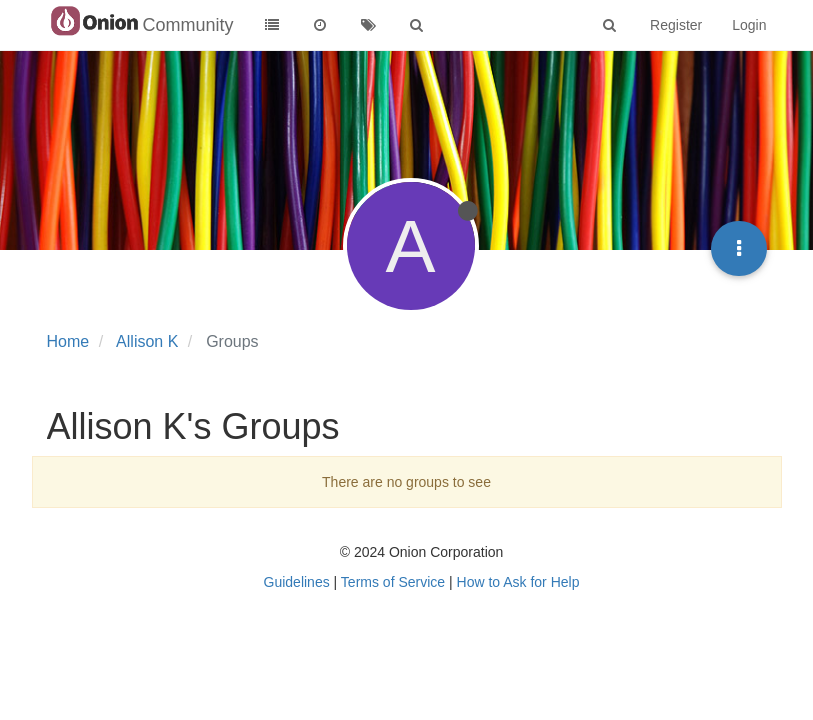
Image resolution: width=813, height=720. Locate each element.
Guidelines (297, 582)
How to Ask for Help (518, 582)
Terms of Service (393, 582)
